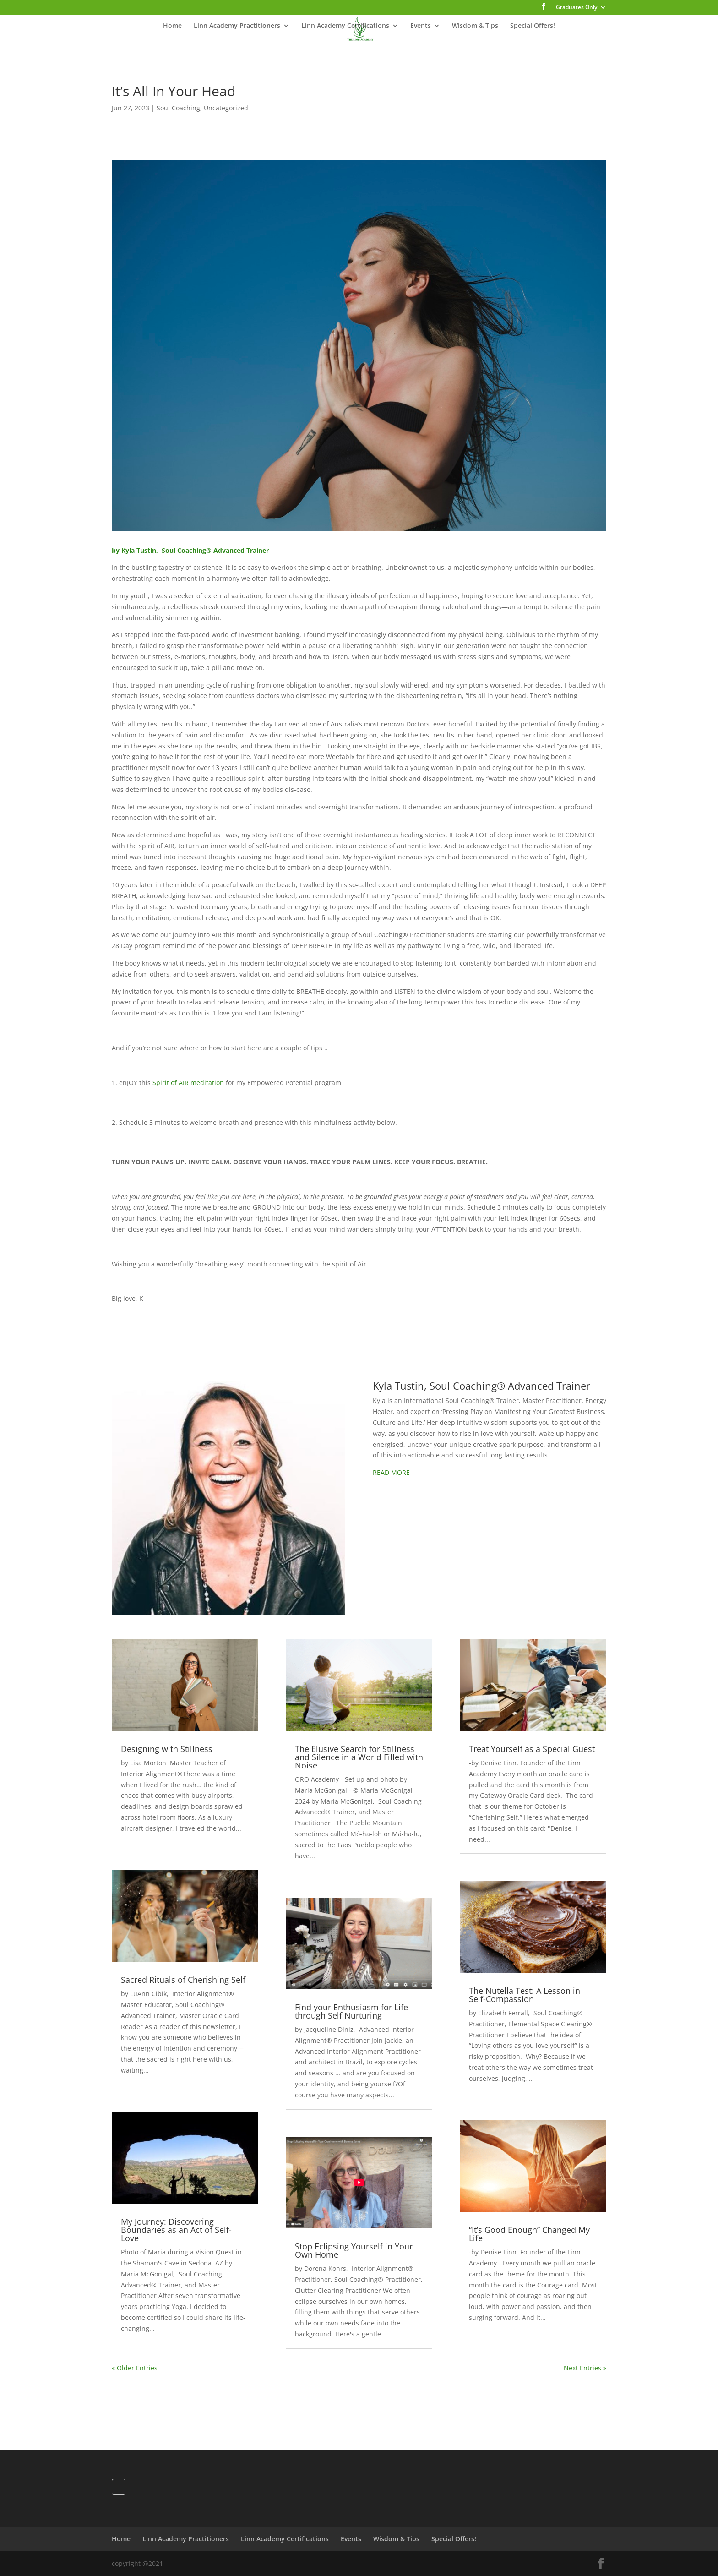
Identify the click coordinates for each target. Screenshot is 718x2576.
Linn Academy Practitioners (237, 26)
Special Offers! (532, 26)
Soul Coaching (178, 108)
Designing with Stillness (166, 1748)
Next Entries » (585, 2367)
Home (172, 26)
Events (420, 26)
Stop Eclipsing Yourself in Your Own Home (354, 2250)
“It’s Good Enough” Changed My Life (529, 2233)
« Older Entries (135, 2367)
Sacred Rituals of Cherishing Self (183, 1979)
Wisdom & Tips (475, 26)
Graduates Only (576, 8)
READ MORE (391, 1472)
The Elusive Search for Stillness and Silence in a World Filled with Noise (359, 1757)
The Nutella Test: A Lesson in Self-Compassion (524, 1994)
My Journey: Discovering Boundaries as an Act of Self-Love (176, 2229)
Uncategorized (226, 108)
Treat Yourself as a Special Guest (532, 1748)
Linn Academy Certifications (345, 26)
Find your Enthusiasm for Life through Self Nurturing (351, 2011)
